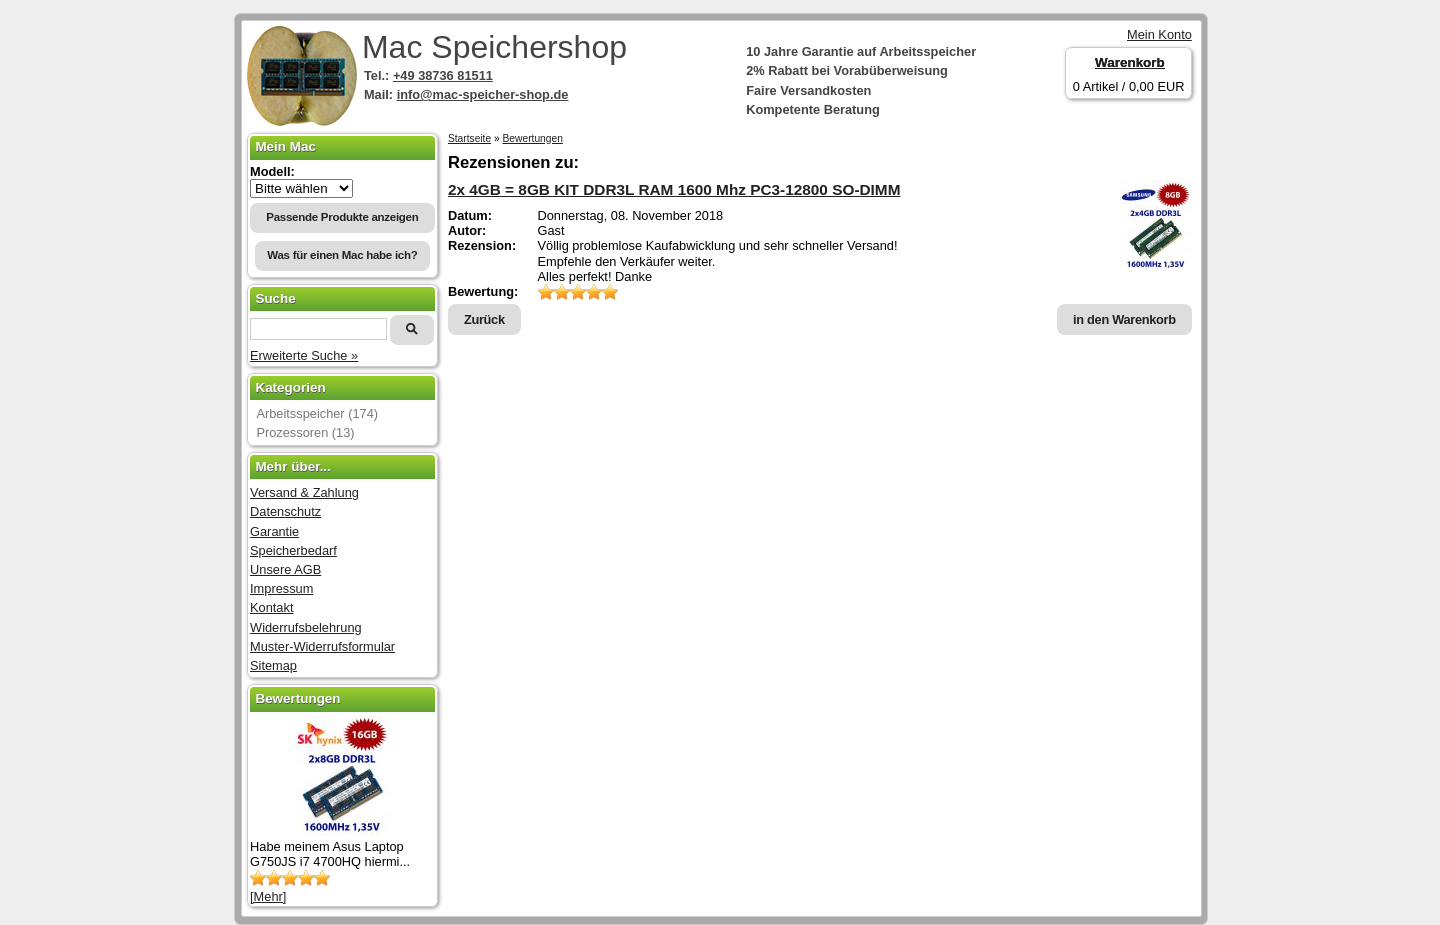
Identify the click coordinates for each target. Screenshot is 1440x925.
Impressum (281, 588)
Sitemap (273, 665)
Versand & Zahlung (304, 492)
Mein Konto (1159, 34)
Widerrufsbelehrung (306, 627)
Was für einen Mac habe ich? (342, 255)
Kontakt (271, 607)
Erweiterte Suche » (304, 355)
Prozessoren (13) (305, 432)
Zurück (484, 319)
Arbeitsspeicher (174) (317, 413)
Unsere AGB (285, 569)
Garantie (274, 531)
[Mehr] (268, 896)
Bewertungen (533, 138)
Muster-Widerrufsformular (322, 646)
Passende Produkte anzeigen (342, 217)
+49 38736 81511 (443, 75)
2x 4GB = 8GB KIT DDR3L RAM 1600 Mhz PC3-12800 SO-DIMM (674, 189)
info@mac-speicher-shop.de (483, 94)
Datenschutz (285, 511)
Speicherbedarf (293, 550)
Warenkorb (1130, 62)
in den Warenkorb (1124, 319)
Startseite (469, 138)
